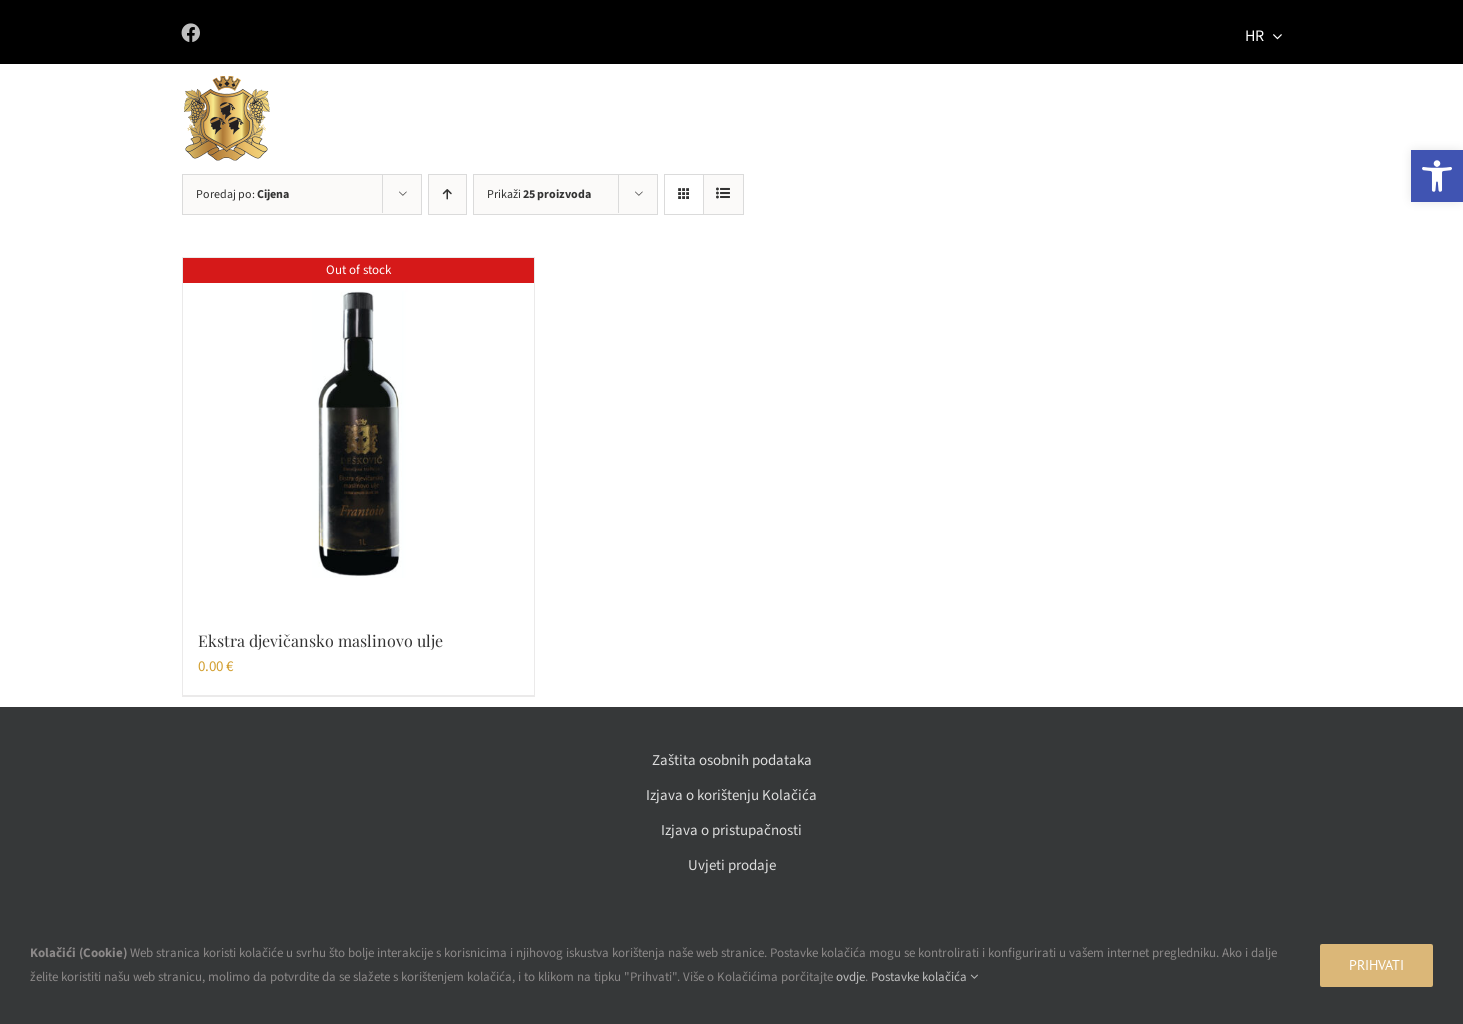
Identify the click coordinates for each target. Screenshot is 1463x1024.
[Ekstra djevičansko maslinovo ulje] (358, 433)
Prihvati (1376, 965)
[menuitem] (1263, 32)
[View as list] (723, 194)
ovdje (850, 977)
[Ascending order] (447, 194)
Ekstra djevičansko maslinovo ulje (320, 640)
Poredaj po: (242, 194)
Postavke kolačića (924, 977)
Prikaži (539, 194)
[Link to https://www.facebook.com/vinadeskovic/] (440, 32)
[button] (1437, 176)
